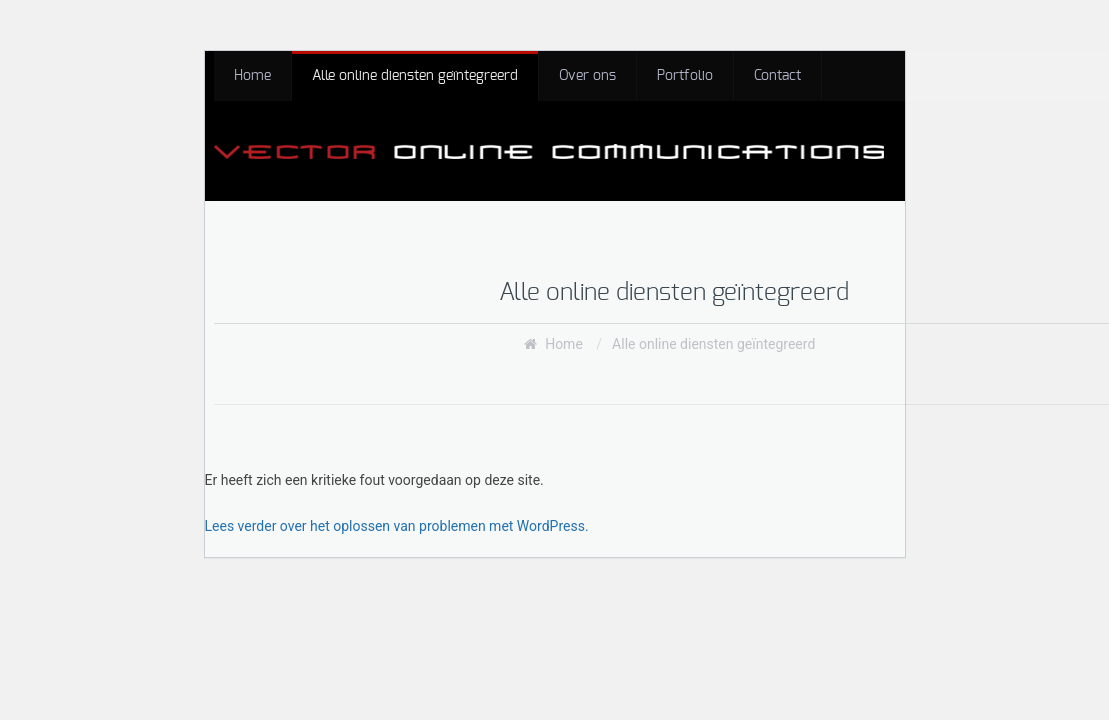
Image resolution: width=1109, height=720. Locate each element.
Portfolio (685, 76)
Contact (777, 76)
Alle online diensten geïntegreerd (415, 76)
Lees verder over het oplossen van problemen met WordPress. (397, 526)
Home (252, 76)
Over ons (587, 76)
